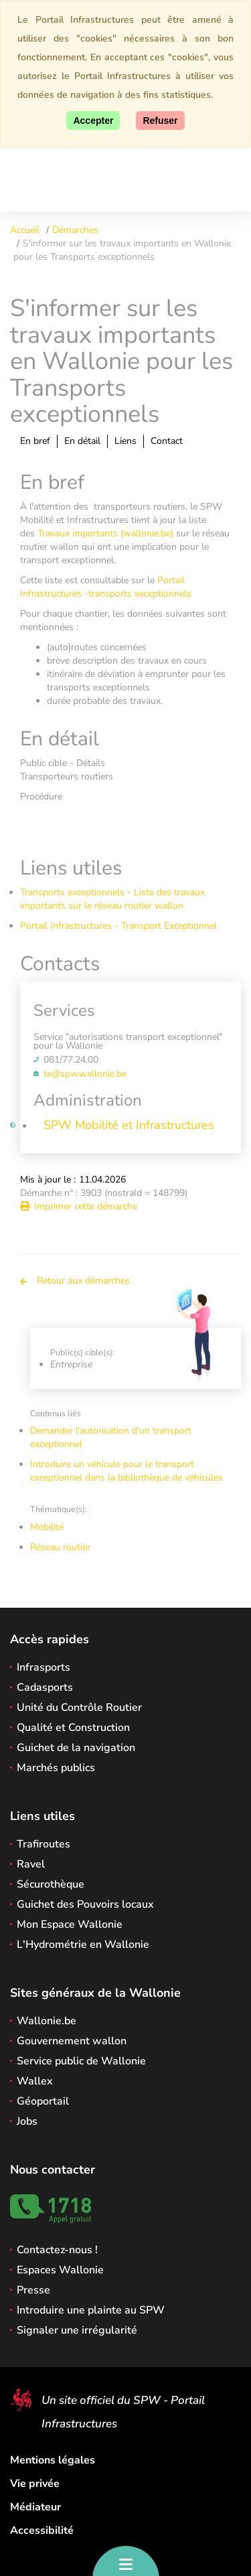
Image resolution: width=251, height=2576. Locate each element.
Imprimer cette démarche (78, 1206)
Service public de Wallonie (81, 2061)
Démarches (75, 230)
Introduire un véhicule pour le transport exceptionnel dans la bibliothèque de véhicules (126, 1471)
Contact (167, 441)
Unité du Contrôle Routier (79, 1707)
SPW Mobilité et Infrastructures (129, 1125)
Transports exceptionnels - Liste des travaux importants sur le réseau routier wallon (112, 899)
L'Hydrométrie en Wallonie (83, 1944)
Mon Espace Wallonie (69, 1924)
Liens (125, 441)
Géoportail (43, 2101)
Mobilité (47, 1527)
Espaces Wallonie (60, 2270)
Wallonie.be (46, 2021)
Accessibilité (42, 2530)
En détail (82, 441)
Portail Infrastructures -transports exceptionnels (105, 587)
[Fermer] (160, 120)
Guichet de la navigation (76, 1747)
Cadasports (45, 1687)
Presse (33, 2290)
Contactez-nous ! (57, 2250)
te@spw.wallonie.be (85, 1073)
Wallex (35, 2081)
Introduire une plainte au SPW (91, 2310)
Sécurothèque (50, 1884)
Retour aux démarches (75, 1280)
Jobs (27, 2121)
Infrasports (43, 1667)
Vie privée (35, 2483)
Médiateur (35, 2507)
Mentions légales (52, 2460)
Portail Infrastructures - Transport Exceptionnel (118, 925)
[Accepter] (93, 120)
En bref (35, 441)
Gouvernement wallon (72, 2041)
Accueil (24, 230)
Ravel (31, 1864)
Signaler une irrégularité (77, 2330)
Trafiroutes (43, 1844)
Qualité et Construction (73, 1727)
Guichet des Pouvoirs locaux (85, 1904)
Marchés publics (56, 1767)
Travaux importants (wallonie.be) (105, 533)
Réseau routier (60, 1547)
